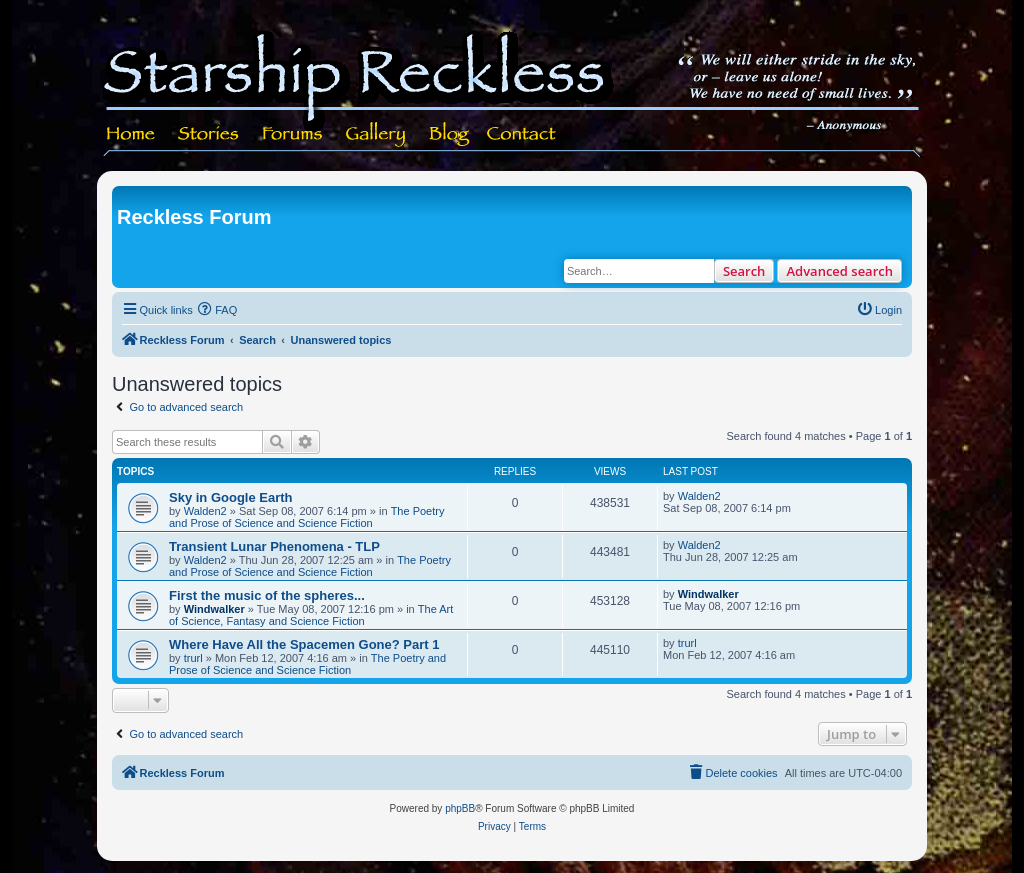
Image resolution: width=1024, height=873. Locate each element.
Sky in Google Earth (231, 497)
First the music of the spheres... (267, 595)
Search (744, 271)
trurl (193, 658)
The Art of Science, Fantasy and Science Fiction (311, 615)
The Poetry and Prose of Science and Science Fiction (306, 517)
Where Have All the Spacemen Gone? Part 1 (304, 644)
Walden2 (205, 511)
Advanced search (839, 271)
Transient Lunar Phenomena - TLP (274, 546)
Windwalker (214, 609)
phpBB (460, 808)
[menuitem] (218, 310)
